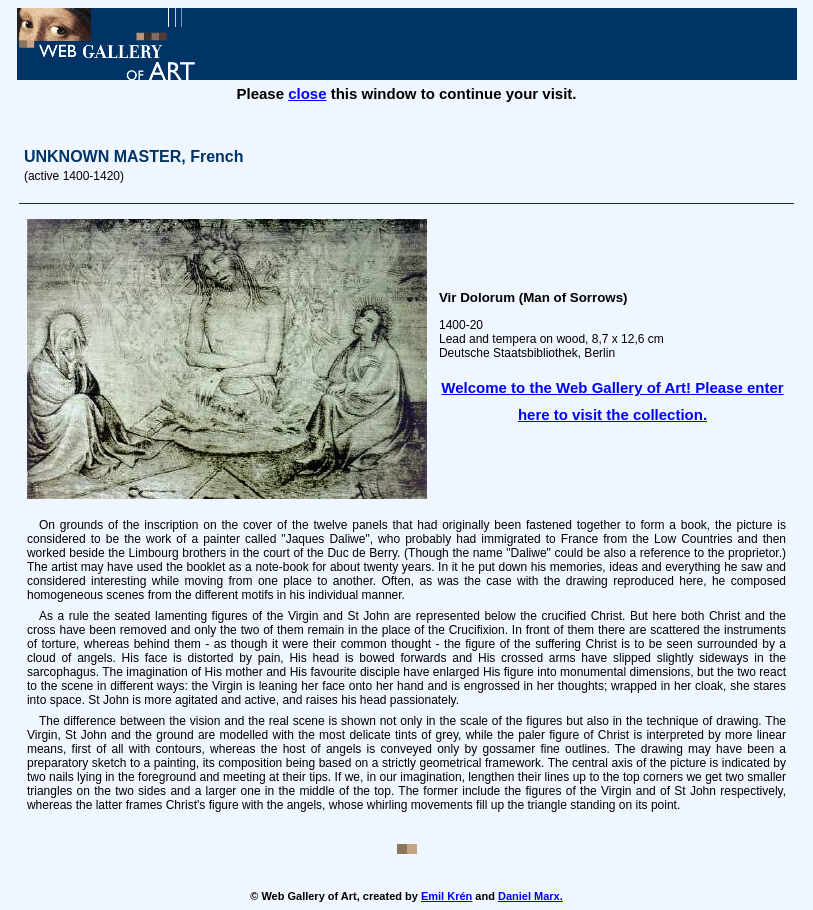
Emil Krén (446, 896)
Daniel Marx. (530, 896)
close (307, 93)
